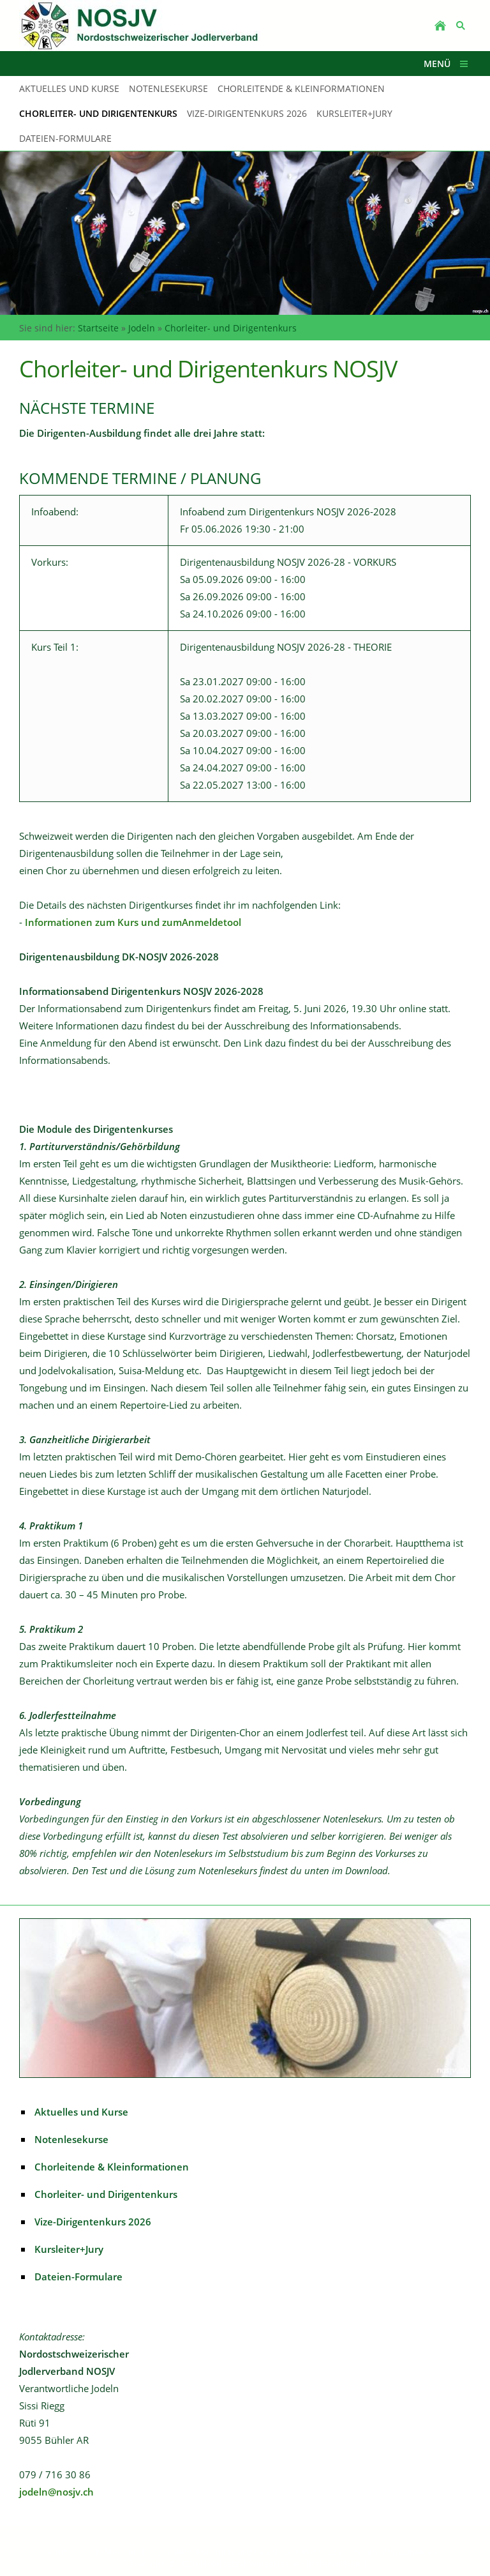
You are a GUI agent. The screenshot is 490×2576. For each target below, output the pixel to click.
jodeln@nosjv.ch (56, 2491)
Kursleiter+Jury (68, 2249)
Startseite (98, 328)
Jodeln (141, 328)
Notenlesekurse (71, 2139)
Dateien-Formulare (78, 2276)
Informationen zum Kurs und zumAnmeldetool (133, 922)
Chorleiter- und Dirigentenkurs (231, 328)
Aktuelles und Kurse (81, 2111)
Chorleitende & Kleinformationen (111, 2166)
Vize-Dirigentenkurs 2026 (92, 2221)
